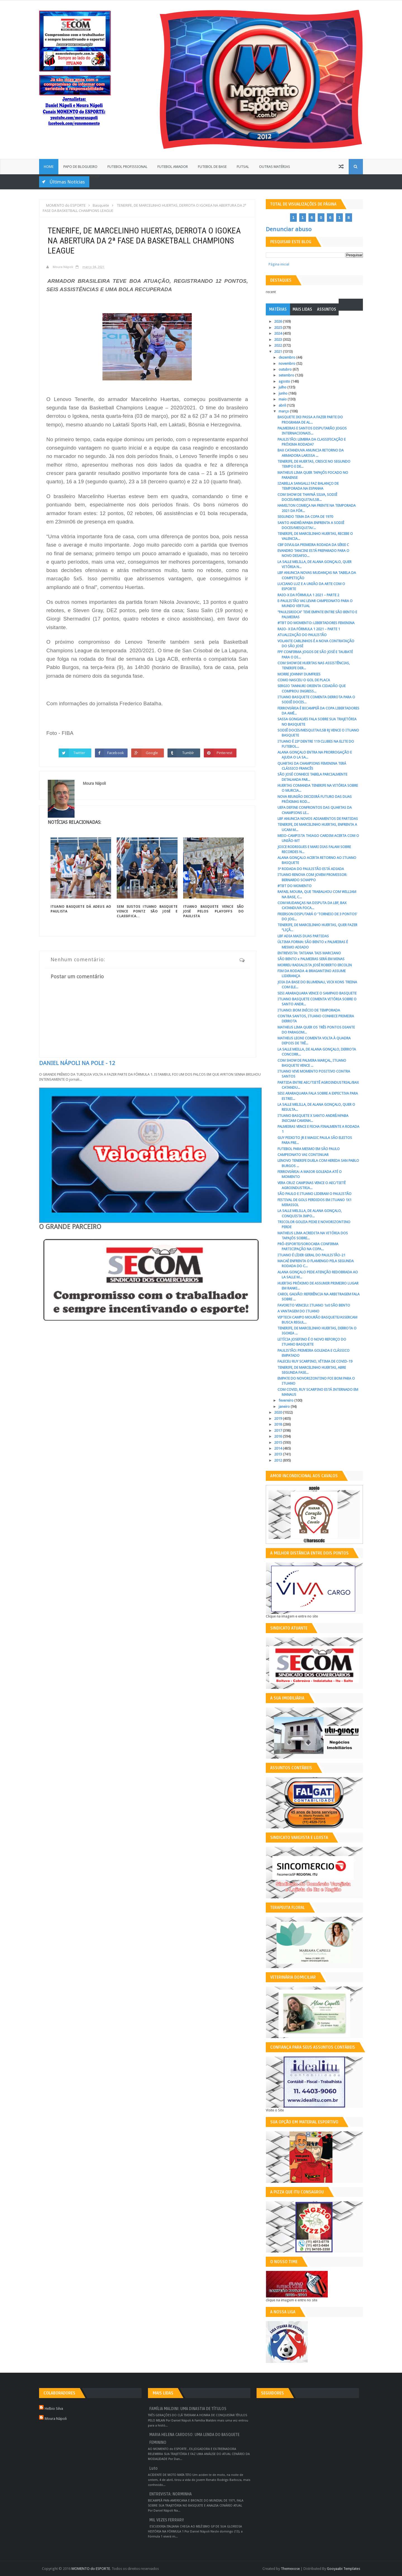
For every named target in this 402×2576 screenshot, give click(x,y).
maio (283, 399)
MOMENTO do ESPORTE (90, 2569)
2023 (278, 339)
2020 (278, 1412)
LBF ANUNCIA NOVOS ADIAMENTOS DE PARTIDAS (317, 819)
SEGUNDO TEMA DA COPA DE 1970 (305, 517)
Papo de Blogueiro (80, 167)
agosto (285, 381)
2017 (278, 1430)
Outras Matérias (274, 167)
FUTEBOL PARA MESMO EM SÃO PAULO (308, 1149)
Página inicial (279, 264)
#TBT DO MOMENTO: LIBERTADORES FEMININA (316, 623)
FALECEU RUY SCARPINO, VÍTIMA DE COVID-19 (314, 1361)
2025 (278, 327)
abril (283, 405)
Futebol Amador (172, 167)
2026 (278, 321)
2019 (278, 1418)
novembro (287, 363)
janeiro (285, 1406)
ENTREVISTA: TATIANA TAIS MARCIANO (309, 953)
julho (283, 387)
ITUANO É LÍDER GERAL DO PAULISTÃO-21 (311, 1255)
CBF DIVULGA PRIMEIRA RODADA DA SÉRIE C (313, 545)
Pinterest (224, 752)
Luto (153, 2468)
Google (152, 752)
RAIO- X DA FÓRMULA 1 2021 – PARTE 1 (308, 629)
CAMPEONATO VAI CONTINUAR (303, 1155)
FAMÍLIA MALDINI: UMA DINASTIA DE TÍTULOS (187, 2408)
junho (283, 393)
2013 (278, 1454)
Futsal (243, 167)
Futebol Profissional (127, 167)
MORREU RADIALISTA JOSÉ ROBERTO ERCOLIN (314, 965)
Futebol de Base (212, 167)
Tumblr (188, 752)
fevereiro (286, 1400)
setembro (287, 375)
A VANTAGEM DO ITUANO (298, 1311)
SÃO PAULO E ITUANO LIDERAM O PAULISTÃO (314, 1194)
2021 (278, 351)
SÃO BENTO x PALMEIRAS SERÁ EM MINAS (310, 959)
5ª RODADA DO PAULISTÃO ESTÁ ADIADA (310, 869)
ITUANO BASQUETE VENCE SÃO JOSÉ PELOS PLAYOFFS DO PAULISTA (213, 911)
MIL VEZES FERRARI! (166, 2520)
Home (49, 167)
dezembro (287, 357)
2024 (278, 333)
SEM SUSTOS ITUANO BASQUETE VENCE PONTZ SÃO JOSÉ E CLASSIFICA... (147, 911)
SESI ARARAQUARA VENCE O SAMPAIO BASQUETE (316, 993)
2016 (278, 1436)
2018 (278, 1424)
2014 (278, 1448)
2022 (278, 345)
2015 (278, 1442)
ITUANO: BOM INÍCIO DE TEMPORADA (308, 1010)
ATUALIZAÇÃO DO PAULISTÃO (302, 635)
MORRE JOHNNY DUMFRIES (298, 674)
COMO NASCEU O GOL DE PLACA (303, 680)
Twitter (79, 752)
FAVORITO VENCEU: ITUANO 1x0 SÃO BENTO (313, 1305)
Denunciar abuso (289, 229)
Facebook (115, 752)
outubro (286, 369)
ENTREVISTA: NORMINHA (170, 2494)
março (284, 411)
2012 (278, 1460)
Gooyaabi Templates (343, 2569)
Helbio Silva (54, 2408)
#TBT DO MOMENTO (294, 886)
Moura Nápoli (56, 2418)
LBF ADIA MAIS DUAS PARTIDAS (303, 936)
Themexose (290, 2569)
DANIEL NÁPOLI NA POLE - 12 (77, 1063)
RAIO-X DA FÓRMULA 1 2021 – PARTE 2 (308, 595)
